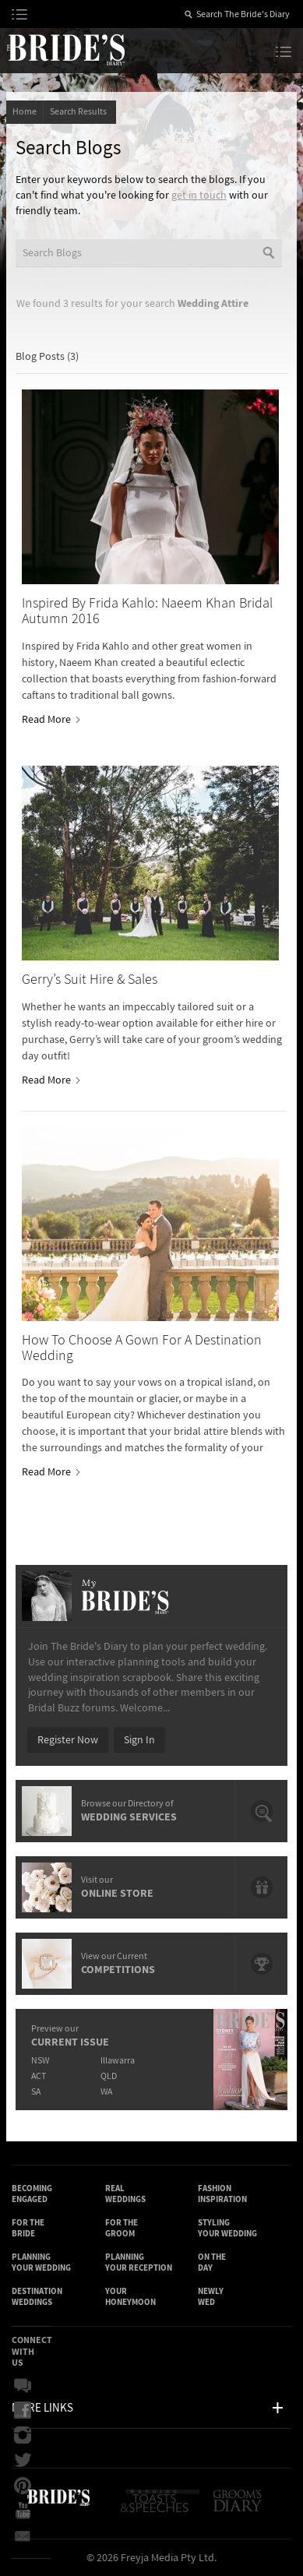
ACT (38, 2076)
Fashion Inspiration (222, 2194)
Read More (50, 720)
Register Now (67, 1740)
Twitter (22, 2460)
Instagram (22, 2435)
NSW (40, 2061)
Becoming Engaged (32, 2194)
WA (106, 2092)
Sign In (139, 1740)
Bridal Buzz (22, 2386)
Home (24, 112)
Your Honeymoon (130, 2296)
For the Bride (28, 2228)
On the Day (212, 2262)
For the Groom (121, 2228)
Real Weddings (125, 2194)
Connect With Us (32, 2351)
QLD (108, 2076)
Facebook (22, 2411)
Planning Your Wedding (41, 2262)
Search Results (80, 112)
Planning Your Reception (138, 2262)
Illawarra (117, 2061)
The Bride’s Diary (65, 49)
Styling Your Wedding (227, 2228)
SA (36, 2092)
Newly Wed (211, 2296)
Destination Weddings (37, 2296)
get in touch (199, 196)
